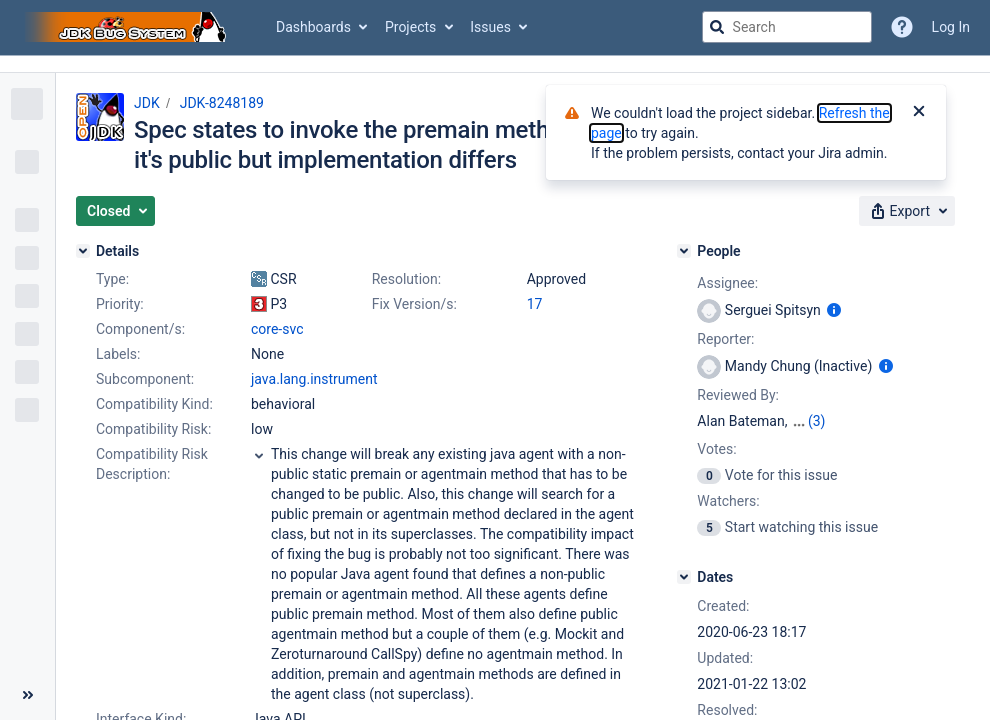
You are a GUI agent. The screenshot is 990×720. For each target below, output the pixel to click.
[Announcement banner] (495, 64)
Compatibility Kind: (154, 404)
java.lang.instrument (314, 379)
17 (535, 304)
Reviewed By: (738, 395)
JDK (147, 103)
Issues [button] (490, 27)
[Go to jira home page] (128, 27)
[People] (684, 251)
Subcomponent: (145, 379)
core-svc (277, 329)
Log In (951, 27)
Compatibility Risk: (153, 429)
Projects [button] (410, 27)
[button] (115, 211)
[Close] (919, 113)
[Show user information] (834, 310)
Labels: (118, 354)
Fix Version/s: (414, 304)
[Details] (83, 251)
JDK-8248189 (222, 103)
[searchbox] (787, 27)
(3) (817, 421)
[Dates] (684, 577)
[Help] (902, 27)
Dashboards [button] (313, 27)
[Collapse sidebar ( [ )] (27, 695)
